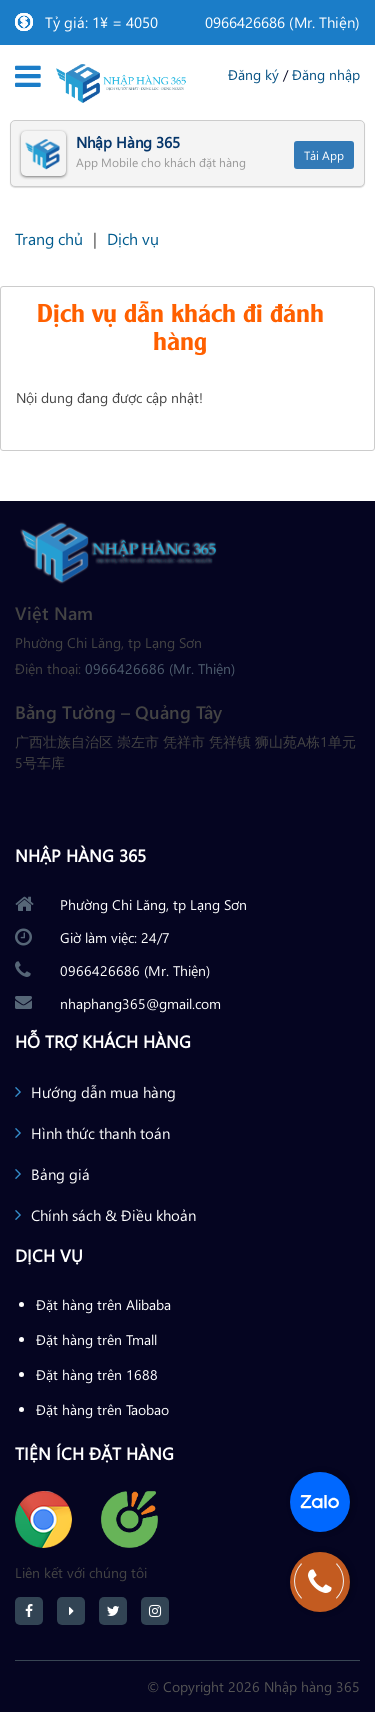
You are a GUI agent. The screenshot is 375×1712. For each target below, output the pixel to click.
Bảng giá (60, 1174)
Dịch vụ (133, 238)
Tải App (324, 155)
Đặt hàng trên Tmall (96, 1339)
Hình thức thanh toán (100, 1133)
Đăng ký (253, 74)
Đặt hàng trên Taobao (102, 1409)
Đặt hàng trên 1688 (97, 1374)
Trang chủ (49, 238)
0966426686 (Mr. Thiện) (282, 22)
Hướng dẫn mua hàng (103, 1092)
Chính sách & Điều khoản (113, 1215)
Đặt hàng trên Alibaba (103, 1304)
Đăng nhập (326, 74)
